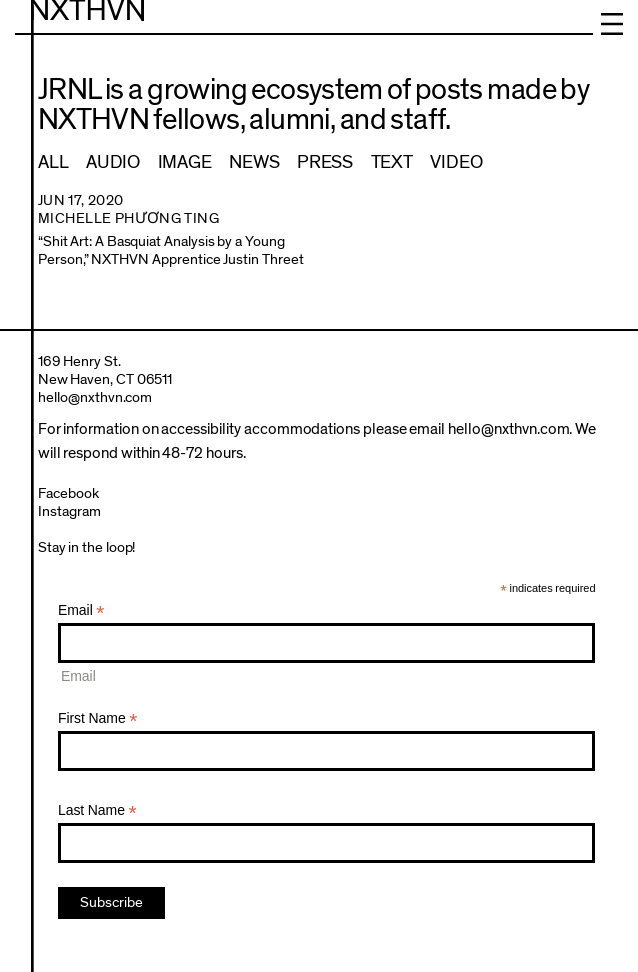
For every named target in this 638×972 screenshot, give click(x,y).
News (254, 162)
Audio (113, 162)
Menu (612, 24)
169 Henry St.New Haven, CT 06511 (105, 370)
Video (456, 162)
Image (185, 162)
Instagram (69, 511)
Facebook (68, 493)
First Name (98, 718)
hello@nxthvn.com (95, 397)
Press (325, 162)
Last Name (97, 810)
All (53, 162)
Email (81, 610)
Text (392, 162)
